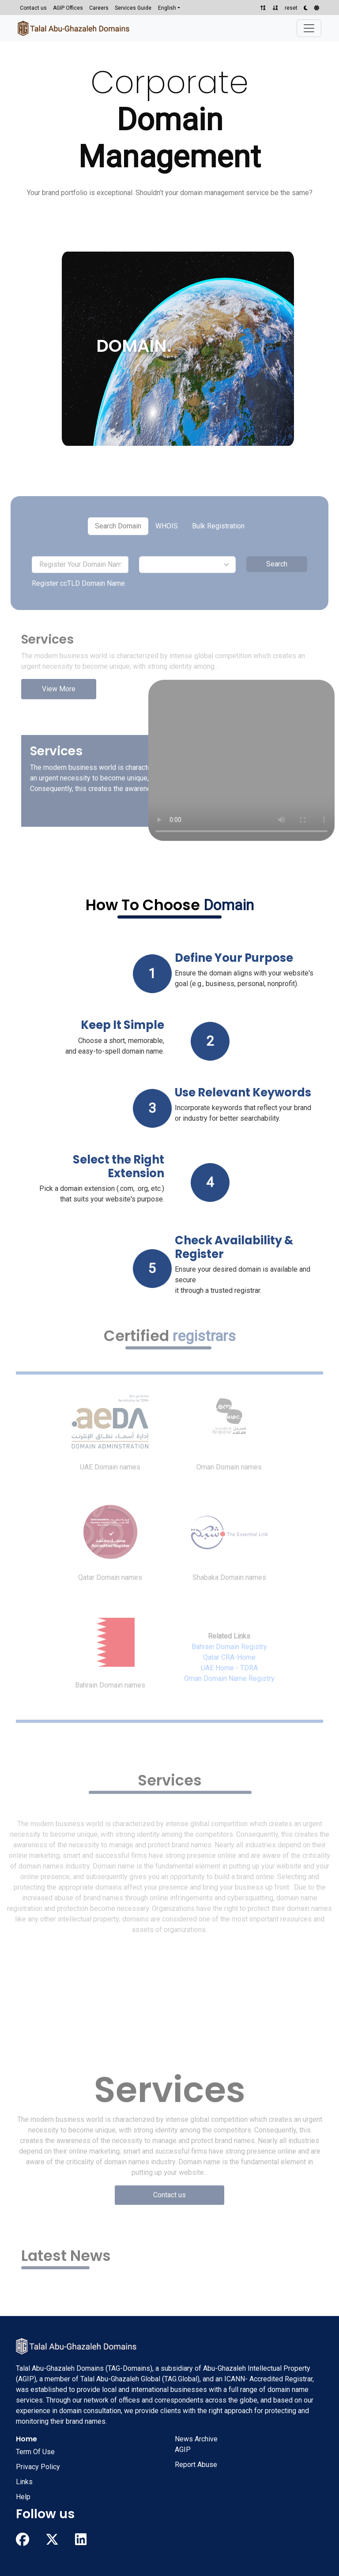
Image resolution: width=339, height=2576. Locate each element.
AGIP (183, 2449)
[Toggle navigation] (309, 28)
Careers (99, 8)
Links (24, 2482)
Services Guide (133, 8)
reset (291, 8)
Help (23, 2497)
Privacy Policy (38, 2467)
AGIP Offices (68, 8)
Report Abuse (196, 2464)
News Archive (196, 2439)
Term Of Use (35, 2452)
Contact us (33, 8)
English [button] (167, 8)
